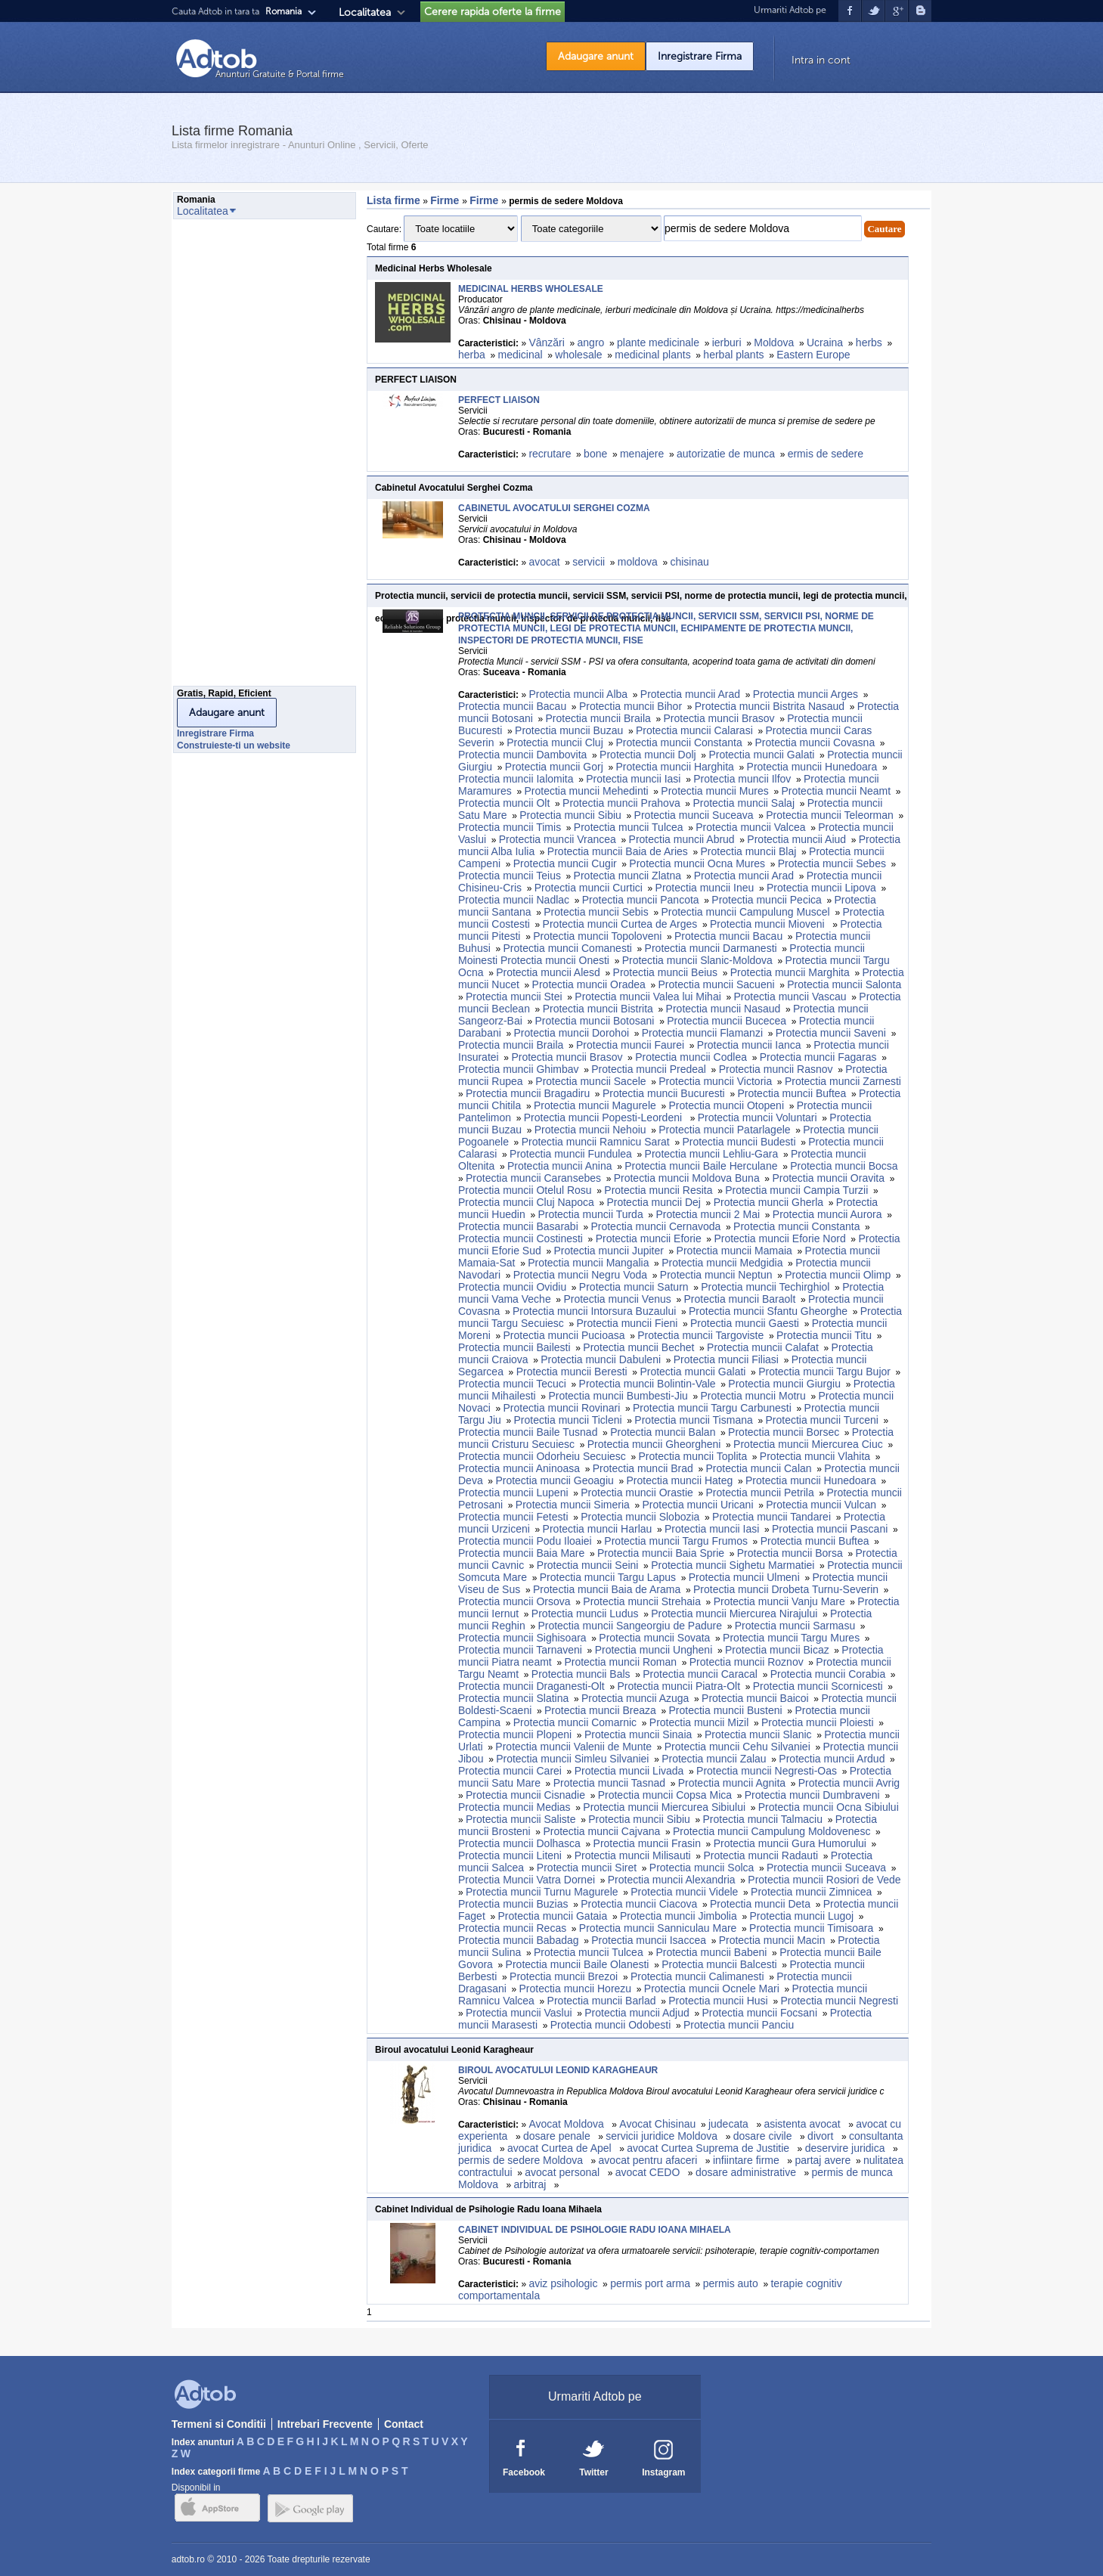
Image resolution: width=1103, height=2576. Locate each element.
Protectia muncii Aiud (796, 839)
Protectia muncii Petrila (760, 1492)
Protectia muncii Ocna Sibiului (828, 1807)
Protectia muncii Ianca (749, 1045)
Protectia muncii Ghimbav (518, 1069)
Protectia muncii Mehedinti (586, 791)
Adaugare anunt (596, 56)
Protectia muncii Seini (588, 1565)
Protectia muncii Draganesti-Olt (531, 1686)
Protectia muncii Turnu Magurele (542, 1892)
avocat (543, 562)
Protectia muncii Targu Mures (791, 1638)
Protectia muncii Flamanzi (702, 1033)
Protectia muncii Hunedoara (812, 767)
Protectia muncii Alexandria (672, 1880)
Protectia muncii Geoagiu (554, 1480)
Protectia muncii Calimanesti (697, 1976)
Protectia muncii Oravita (828, 1178)
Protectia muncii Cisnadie (525, 1795)
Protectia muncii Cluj (555, 742)
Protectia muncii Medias (514, 1807)
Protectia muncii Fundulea (571, 1154)
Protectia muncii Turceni (821, 1420)
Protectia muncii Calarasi (694, 730)
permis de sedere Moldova (522, 2160)
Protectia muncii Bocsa (843, 1166)
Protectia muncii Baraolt (739, 1299)
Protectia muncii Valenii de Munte (573, 1747)
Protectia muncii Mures (714, 791)
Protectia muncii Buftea (791, 1093)
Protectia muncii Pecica (766, 900)
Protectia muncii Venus (617, 1299)
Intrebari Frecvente (325, 2424)
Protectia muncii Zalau (714, 1759)
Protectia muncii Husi (718, 2001)
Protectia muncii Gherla (769, 1202)
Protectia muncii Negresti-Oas (766, 1771)
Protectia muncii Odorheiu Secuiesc (542, 1456)
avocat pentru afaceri (650, 2160)
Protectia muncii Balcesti (719, 1964)
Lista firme (393, 200)
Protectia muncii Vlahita (815, 1456)
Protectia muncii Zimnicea (811, 1892)
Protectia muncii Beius (665, 972)
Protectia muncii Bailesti (514, 1347)
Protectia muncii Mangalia (588, 1263)
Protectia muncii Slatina (513, 1698)
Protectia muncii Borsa (790, 1553)
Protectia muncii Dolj (648, 755)
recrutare (549, 454)
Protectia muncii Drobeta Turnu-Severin (785, 1589)
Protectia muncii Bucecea (726, 1021)
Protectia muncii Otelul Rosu (525, 1190)
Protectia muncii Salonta (844, 984)
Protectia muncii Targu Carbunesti (712, 1408)
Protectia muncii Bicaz (777, 1650)
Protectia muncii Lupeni (513, 1492)
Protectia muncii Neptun (716, 1275)
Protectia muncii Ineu (704, 888)
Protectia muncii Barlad (601, 2001)
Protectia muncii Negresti (839, 2001)
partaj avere (822, 2160)
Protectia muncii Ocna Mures (697, 863)
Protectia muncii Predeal (648, 1069)
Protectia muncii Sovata (654, 1638)
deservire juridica (846, 2148)
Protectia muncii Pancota (640, 900)
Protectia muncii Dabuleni (601, 1359)
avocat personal (564, 2172)
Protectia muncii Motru (752, 1396)
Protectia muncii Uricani (697, 1505)
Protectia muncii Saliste (521, 1819)
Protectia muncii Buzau (569, 730)
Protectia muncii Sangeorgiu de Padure (630, 1626)
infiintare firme (747, 2160)
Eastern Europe (813, 355)
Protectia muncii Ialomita (516, 779)
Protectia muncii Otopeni (726, 1105)
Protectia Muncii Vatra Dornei (526, 1880)
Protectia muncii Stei (514, 996)
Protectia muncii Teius (509, 876)
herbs (869, 342)
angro (591, 342)
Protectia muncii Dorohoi (572, 1033)
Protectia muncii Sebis (596, 912)
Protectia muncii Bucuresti (664, 1093)
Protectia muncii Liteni (510, 1855)
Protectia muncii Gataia (553, 1916)
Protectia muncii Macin (772, 1940)
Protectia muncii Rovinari (561, 1408)
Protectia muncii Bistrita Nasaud (769, 706)
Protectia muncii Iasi (633, 779)
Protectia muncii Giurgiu (784, 1384)
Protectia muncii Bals (581, 1674)
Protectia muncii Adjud (636, 2013)
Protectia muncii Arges (805, 694)
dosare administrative (747, 2172)
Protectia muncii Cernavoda (655, 1226)
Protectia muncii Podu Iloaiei (525, 1541)
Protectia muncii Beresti (571, 1371)
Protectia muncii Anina (559, 1166)
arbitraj (532, 2184)
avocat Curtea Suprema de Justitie (709, 2148)
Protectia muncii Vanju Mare (779, 1601)
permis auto (730, 2283)
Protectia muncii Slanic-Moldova (697, 960)
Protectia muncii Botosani (595, 1021)
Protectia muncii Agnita (731, 1783)
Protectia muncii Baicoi (755, 1698)
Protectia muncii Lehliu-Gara (712, 1154)
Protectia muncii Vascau (790, 996)
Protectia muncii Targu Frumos (676, 1541)
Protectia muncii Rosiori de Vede (824, 1880)
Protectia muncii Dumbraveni (812, 1795)
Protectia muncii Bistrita (598, 1009)
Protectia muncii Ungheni (654, 1650)
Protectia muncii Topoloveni (597, 936)
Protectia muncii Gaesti (744, 1323)
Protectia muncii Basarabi (518, 1226)
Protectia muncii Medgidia (721, 1263)
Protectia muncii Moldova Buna (687, 1178)
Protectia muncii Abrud (682, 839)
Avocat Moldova (567, 2124)
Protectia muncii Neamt (836, 791)
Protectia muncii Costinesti (520, 1238)
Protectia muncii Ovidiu (512, 1287)
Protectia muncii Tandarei (771, 1517)
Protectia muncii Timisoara (811, 1928)
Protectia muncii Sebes (832, 863)
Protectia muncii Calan (759, 1468)
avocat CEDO (649, 2172)
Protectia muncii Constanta (678, 742)
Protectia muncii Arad (690, 694)
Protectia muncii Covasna (814, 742)
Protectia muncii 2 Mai (707, 1214)
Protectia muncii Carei (510, 1771)
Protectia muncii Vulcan (821, 1505)
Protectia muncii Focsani (760, 2013)
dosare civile (764, 2136)
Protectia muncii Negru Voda (580, 1275)
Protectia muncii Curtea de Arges (620, 924)
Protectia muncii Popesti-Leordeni (604, 1117)
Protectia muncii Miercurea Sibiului (664, 1807)
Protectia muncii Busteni (725, 1710)
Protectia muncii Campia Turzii (796, 1190)
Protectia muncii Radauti (760, 1855)
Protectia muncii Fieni (627, 1323)
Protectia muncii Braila (598, 718)
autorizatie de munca (726, 454)
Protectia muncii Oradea (589, 984)
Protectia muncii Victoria (715, 1081)
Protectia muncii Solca (701, 1867)
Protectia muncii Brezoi (564, 1976)
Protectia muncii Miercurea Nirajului (734, 1613)
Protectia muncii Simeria (573, 1505)
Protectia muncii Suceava (694, 815)
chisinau (689, 562)
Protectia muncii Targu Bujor (824, 1371)
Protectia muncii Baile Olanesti (577, 1964)
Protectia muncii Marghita (790, 972)
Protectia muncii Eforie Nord (779, 1238)
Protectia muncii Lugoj (801, 1916)
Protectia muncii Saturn (634, 1287)
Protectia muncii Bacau (512, 706)
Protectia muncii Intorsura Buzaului (594, 1311)
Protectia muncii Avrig (849, 1783)
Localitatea (365, 12)
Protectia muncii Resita (658, 1190)
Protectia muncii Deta (760, 1904)
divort (821, 2136)
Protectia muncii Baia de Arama (606, 1589)
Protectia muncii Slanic (758, 1734)
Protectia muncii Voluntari (757, 1117)
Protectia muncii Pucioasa (563, 1335)
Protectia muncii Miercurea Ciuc (808, 1444)
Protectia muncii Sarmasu (795, 1626)
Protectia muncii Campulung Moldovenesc (771, 1831)
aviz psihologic (562, 2283)
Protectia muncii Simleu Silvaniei (572, 1759)
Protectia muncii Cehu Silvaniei (737, 1747)
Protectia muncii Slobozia (640, 1517)
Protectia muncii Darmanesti (711, 948)
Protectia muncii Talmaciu (763, 1819)
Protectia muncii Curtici (588, 888)
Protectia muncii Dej (653, 1202)
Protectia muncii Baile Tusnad (527, 1432)
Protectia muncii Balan (662, 1432)
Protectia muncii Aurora (827, 1214)
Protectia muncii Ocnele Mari (711, 1988)
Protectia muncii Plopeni (515, 1734)
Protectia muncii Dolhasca (519, 1843)
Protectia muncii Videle (684, 1892)
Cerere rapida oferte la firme (492, 11)
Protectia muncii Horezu (575, 1988)
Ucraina (825, 342)
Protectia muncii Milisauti (633, 1855)
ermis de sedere (825, 454)
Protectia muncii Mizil (698, 1722)
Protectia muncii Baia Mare (521, 1553)
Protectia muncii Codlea (691, 1057)
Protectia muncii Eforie (649, 1238)
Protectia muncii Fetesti (513, 1517)
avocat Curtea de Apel (561, 2148)
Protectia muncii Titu (824, 1335)
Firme (446, 200)
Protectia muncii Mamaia (734, 1251)
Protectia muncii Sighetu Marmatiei (732, 1565)
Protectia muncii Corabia (828, 1674)
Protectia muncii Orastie (637, 1492)
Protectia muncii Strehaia (642, 1601)
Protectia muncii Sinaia (638, 1734)
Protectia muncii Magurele (595, 1105)
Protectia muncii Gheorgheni (654, 1444)
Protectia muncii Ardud (832, 1759)
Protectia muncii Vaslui (519, 2013)
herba (471, 355)
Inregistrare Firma (700, 56)
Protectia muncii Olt (504, 803)
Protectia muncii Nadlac (513, 900)
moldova (638, 562)
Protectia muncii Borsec (783, 1432)
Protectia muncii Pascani (830, 1529)
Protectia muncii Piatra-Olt (678, 1686)
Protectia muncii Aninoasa (519, 1468)
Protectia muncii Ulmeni (744, 1577)
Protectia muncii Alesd (548, 972)
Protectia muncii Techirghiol (765, 1287)
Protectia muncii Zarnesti (843, 1081)
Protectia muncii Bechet (638, 1347)
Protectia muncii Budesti (738, 1142)
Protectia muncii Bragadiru (528, 1093)
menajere (642, 454)
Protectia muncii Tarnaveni (520, 1650)
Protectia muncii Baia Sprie (660, 1553)
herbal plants (733, 355)
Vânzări (546, 342)
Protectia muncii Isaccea (648, 1940)
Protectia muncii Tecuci (512, 1384)
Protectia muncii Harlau (597, 1529)
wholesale (578, 355)
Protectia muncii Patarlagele (724, 1130)
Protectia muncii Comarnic (575, 1722)
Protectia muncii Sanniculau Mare (658, 1928)
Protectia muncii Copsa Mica (665, 1795)
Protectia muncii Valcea (750, 827)
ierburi (727, 342)
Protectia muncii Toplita (692, 1456)
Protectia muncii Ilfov (742, 779)
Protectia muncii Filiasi (726, 1359)
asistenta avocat (803, 2124)
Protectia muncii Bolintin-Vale (647, 1384)
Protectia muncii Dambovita (522, 755)
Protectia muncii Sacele (590, 1081)
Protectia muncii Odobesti (610, 2025)
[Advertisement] (233, 457)
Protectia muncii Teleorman (830, 815)
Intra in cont (821, 60)
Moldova (774, 342)
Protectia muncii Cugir (565, 863)
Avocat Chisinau (657, 2124)
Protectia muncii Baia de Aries (617, 851)
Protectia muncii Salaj (743, 803)
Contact (403, 2424)
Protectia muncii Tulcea (628, 827)
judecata (729, 2124)
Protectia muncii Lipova (821, 888)
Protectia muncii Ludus (585, 1613)
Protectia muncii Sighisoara (522, 1638)
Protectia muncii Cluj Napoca (526, 1202)
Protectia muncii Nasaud (723, 1009)
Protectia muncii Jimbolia (678, 1916)
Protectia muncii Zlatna (627, 876)
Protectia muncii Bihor (630, 706)
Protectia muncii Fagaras (818, 1057)
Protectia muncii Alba (577, 694)
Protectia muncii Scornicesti (818, 1686)
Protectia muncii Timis (509, 827)
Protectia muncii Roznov (746, 1662)
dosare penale (558, 2136)
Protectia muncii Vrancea (557, 839)
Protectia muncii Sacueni (716, 984)
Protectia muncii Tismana (693, 1420)
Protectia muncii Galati (761, 755)
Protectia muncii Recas (512, 1928)
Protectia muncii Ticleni (568, 1420)
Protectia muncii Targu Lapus (608, 1577)
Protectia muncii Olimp (838, 1275)
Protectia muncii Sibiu (570, 815)
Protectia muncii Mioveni (769, 924)
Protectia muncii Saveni (831, 1033)
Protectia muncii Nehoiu (590, 1130)
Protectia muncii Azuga (635, 1698)
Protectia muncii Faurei (630, 1045)
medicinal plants (652, 355)
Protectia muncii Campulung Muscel (745, 912)
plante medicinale (658, 342)
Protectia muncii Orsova (514, 1601)
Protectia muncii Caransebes (533, 1178)
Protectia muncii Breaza (600, 1710)
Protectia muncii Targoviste (700, 1335)
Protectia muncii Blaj (749, 851)
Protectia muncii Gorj (554, 767)
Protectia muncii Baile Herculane (700, 1166)
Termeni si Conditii (219, 2424)
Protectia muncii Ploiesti (817, 1722)
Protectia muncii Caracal (700, 1674)
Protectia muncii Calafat (763, 1347)
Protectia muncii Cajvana (601, 1831)
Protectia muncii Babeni (711, 1952)
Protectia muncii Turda (590, 1214)
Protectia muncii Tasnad (609, 1783)
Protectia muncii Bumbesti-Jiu (617, 1396)
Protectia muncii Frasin (647, 1843)
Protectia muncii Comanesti (567, 948)
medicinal (520, 355)
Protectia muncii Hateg (679, 1480)
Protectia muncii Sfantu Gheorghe (768, 1311)
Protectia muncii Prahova (621, 803)
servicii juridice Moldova (663, 2136)
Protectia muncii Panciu (738, 2025)
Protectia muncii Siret (587, 1867)
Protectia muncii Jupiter (608, 1251)
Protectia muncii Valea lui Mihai (648, 996)
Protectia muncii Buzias (513, 1904)
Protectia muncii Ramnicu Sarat (596, 1142)
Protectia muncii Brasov (718, 718)
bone (595, 454)
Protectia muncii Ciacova (639, 1904)
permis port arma (650, 2283)
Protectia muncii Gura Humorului (790, 1843)
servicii (588, 562)
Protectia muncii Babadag (518, 1940)
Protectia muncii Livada (629, 1771)
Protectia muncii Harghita (674, 767)
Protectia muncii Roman (620, 1662)
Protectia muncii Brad (643, 1468)
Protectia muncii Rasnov (776, 1069)
